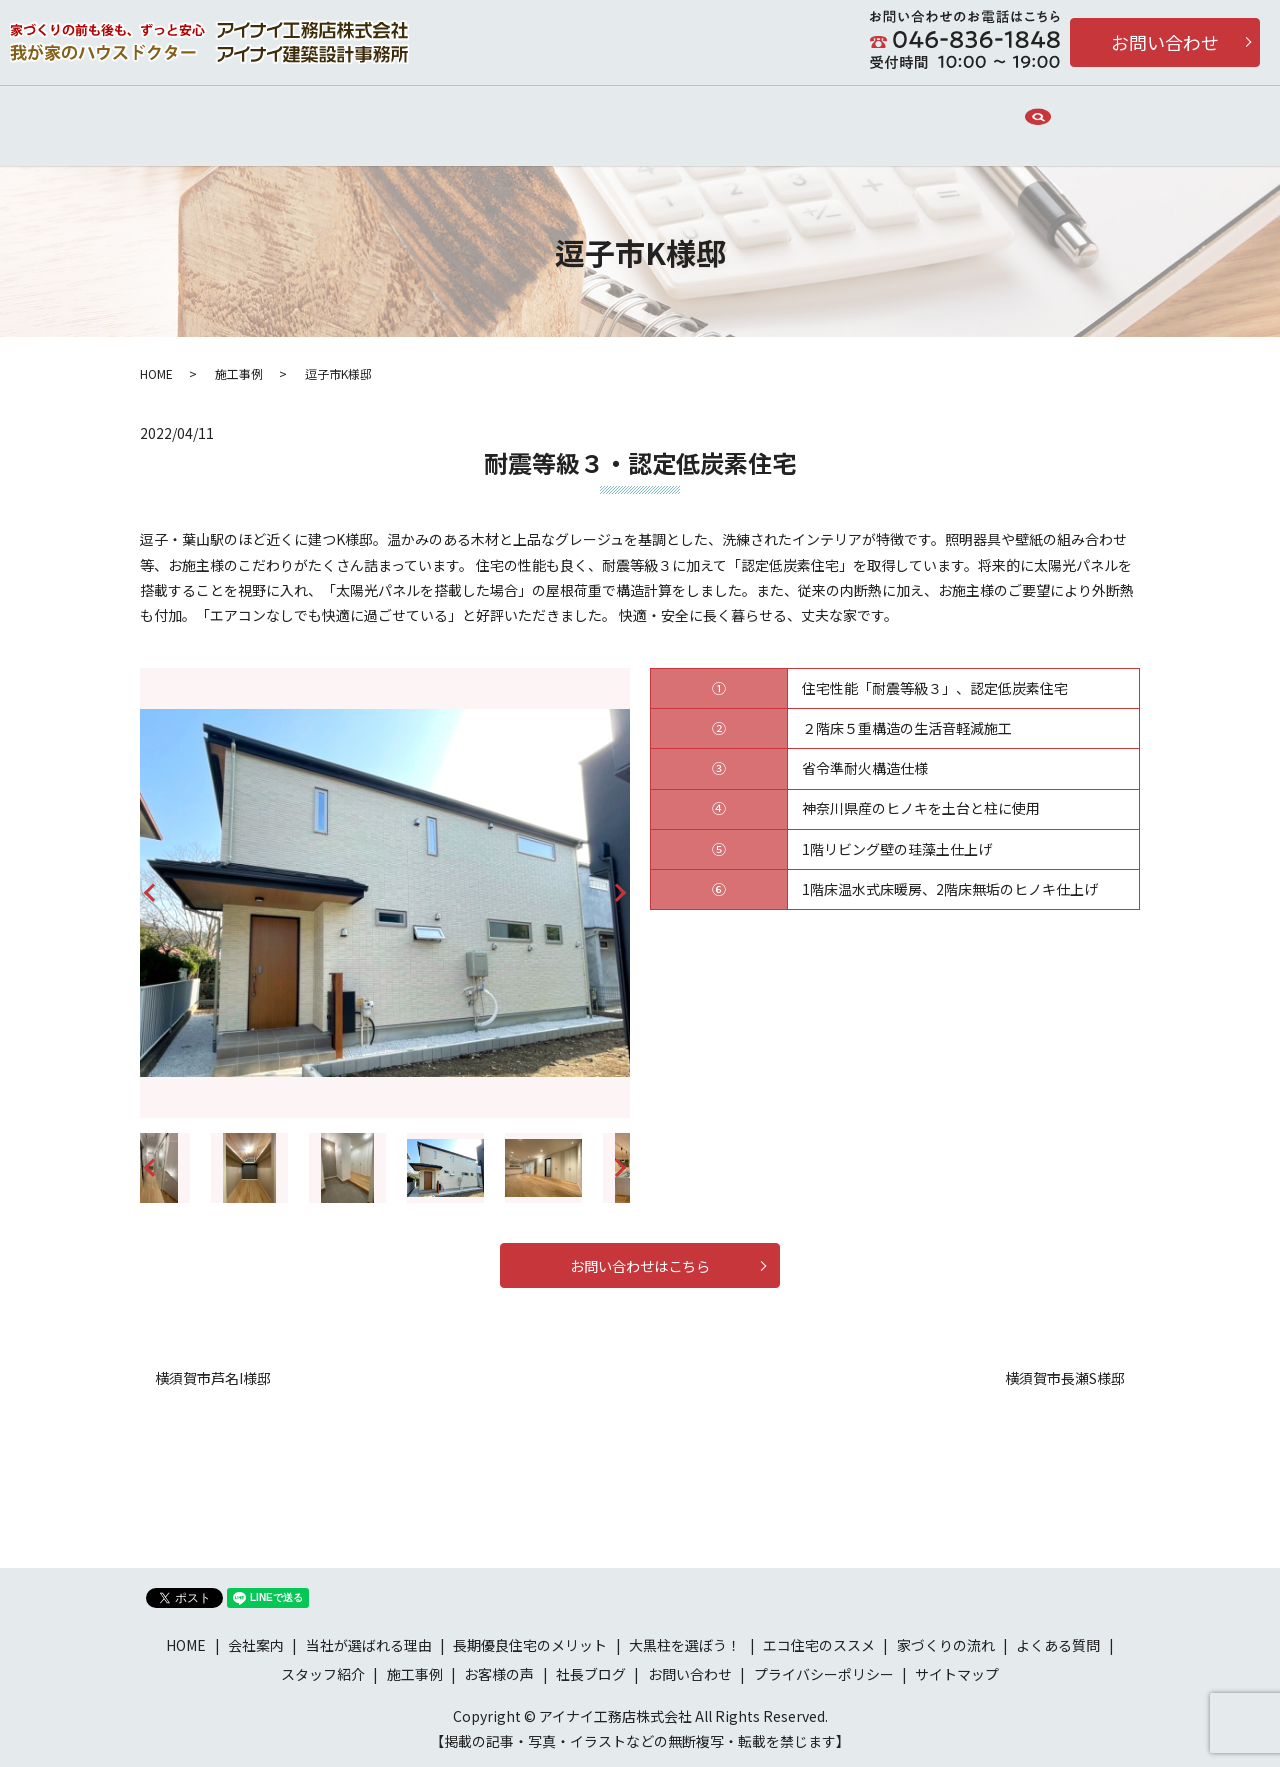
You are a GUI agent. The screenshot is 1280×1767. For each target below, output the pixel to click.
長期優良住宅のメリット (743, 119)
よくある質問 (1058, 1644)
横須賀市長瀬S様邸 (1065, 1377)
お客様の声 (897, 119)
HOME (198, 119)
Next (621, 887)
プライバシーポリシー (824, 1673)
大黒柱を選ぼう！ (685, 1644)
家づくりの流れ (575, 119)
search (1087, 120)
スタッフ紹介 (323, 1673)
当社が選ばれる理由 (421, 119)
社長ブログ (591, 1673)
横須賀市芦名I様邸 (213, 1377)
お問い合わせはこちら (640, 1259)
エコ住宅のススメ (819, 1644)
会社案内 (288, 119)
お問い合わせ (1165, 42)
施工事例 (1002, 119)
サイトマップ (957, 1673)
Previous (149, 887)
